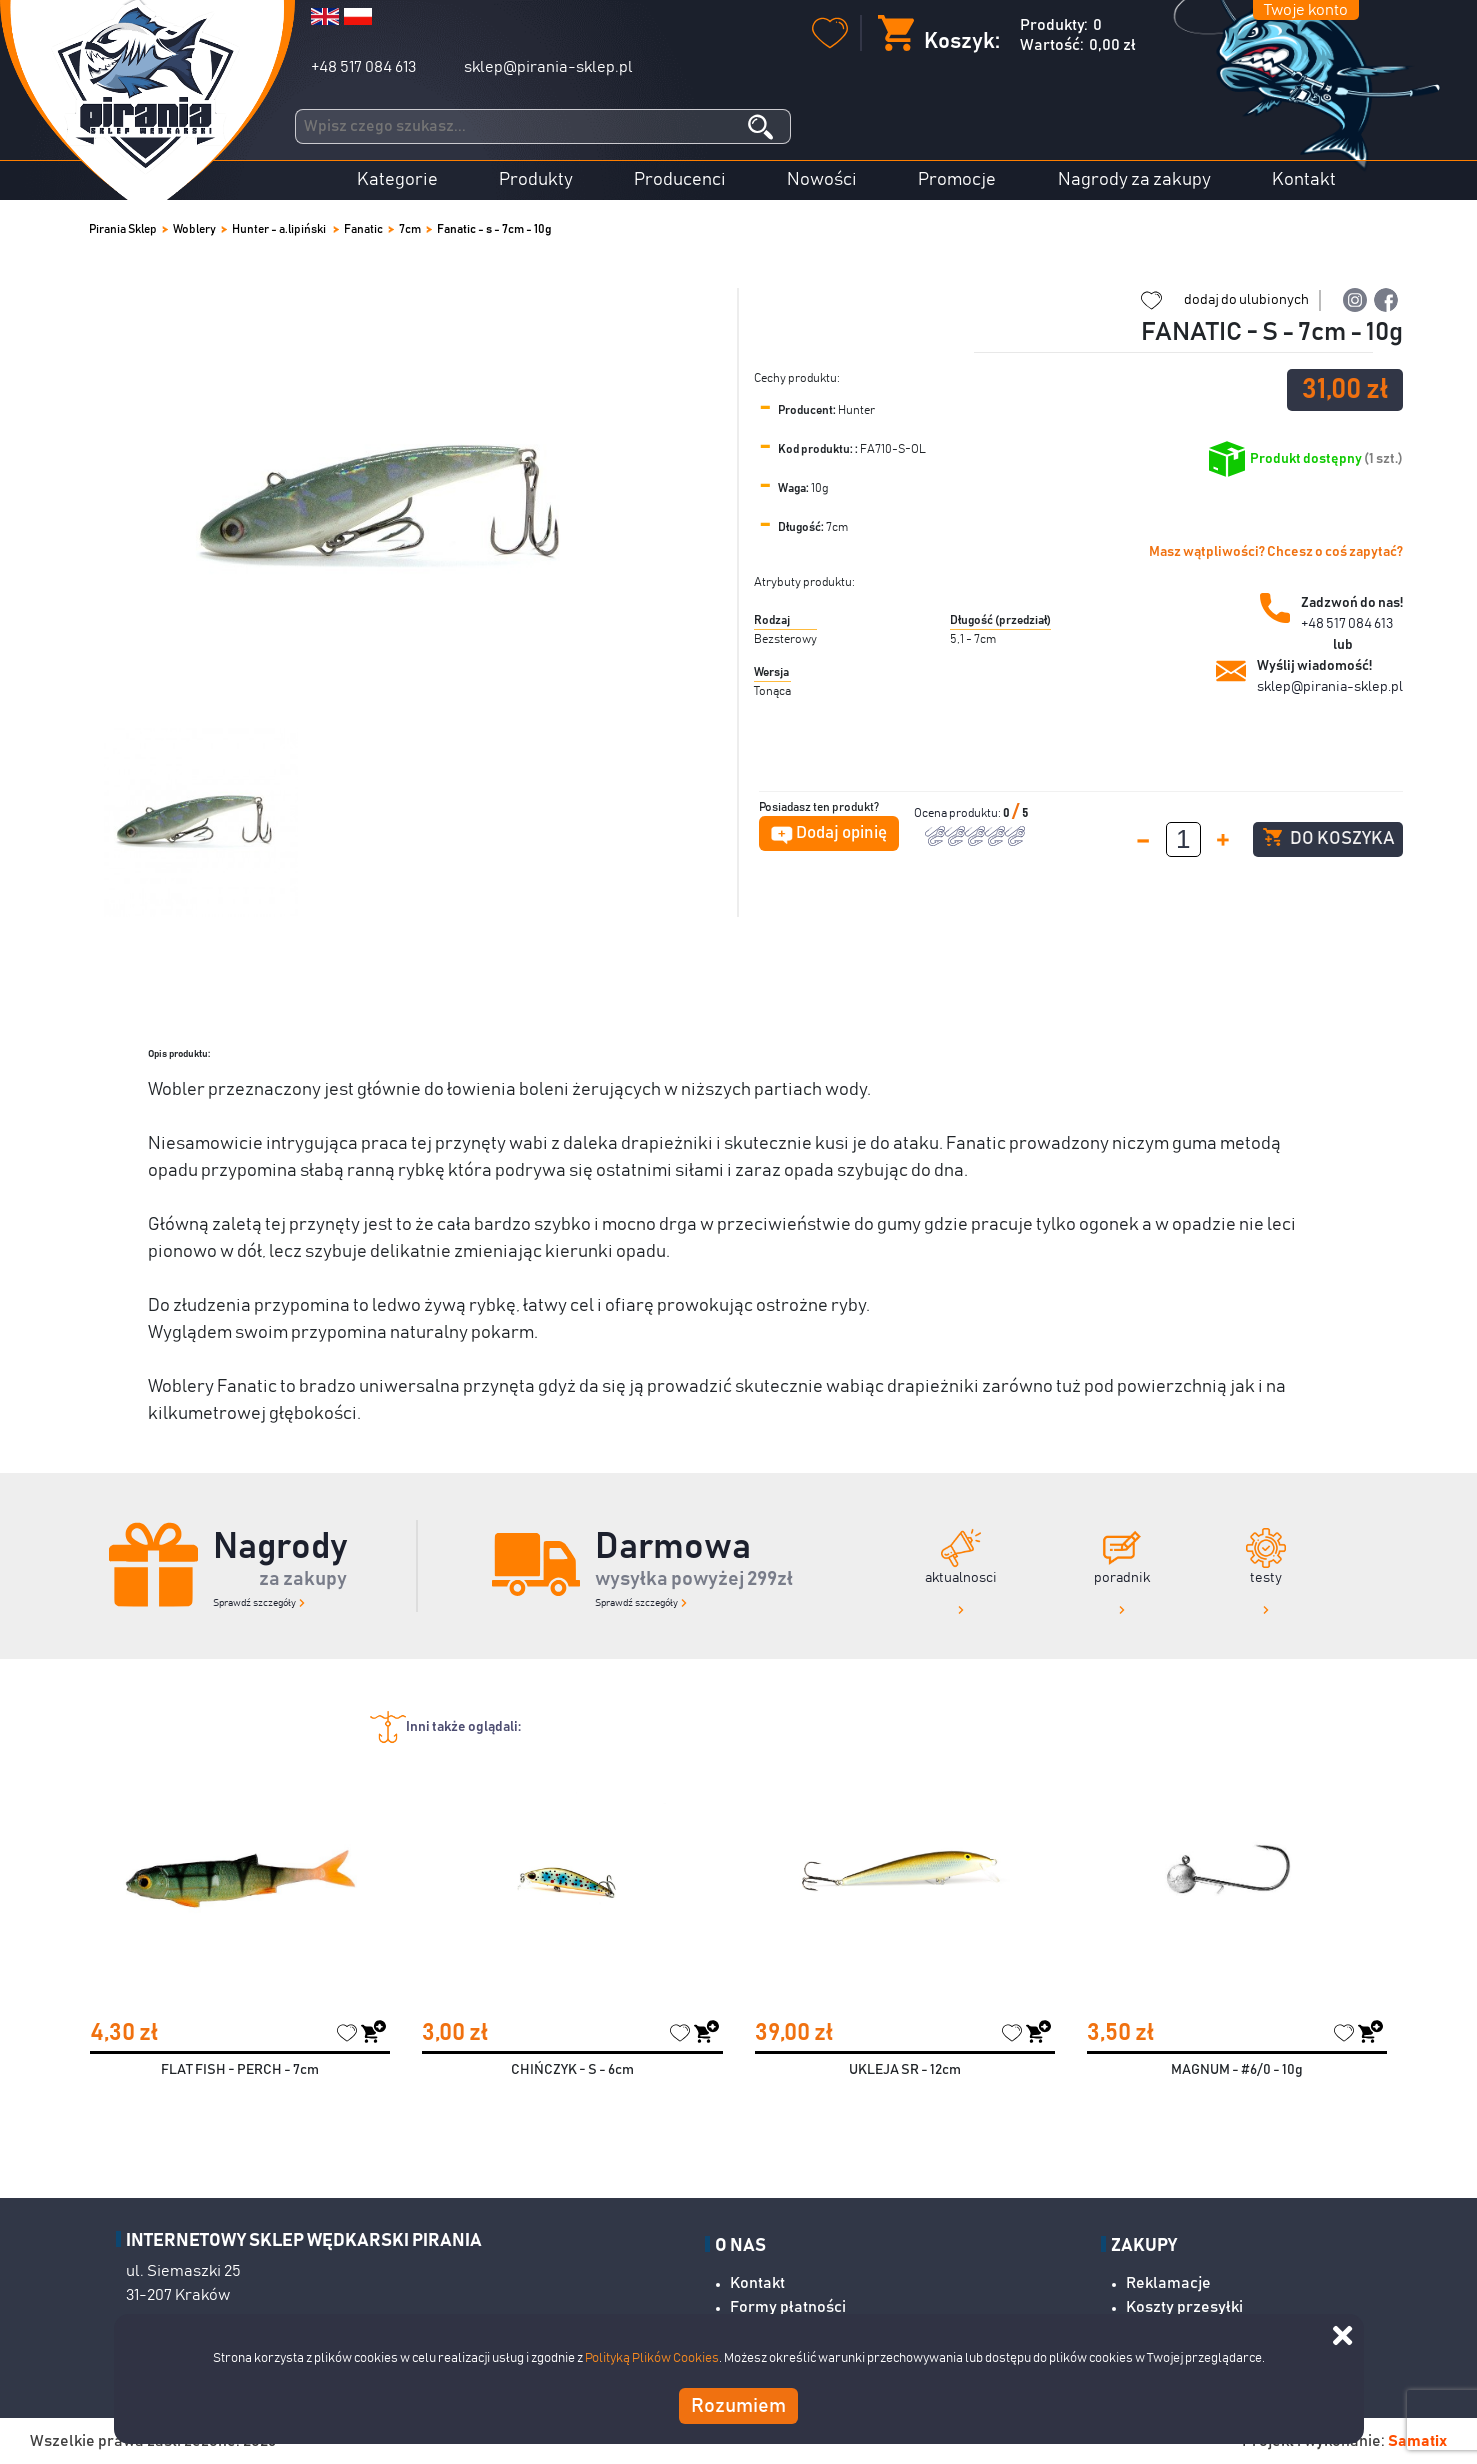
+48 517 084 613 (363, 67)
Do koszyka (1328, 838)
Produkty (536, 180)
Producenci (680, 180)
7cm (410, 229)
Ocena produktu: (958, 813)
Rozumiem (738, 2406)
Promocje (957, 180)
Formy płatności (788, 2307)
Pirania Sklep (123, 229)
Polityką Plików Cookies (652, 2358)
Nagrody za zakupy (1134, 180)
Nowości (822, 180)
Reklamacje (1168, 2283)
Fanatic (363, 229)
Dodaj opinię (841, 833)
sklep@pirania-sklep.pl (548, 67)
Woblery (194, 229)
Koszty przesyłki (1184, 2307)
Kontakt (1304, 180)
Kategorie (397, 180)
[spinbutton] (1183, 839)
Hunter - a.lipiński (280, 229)
